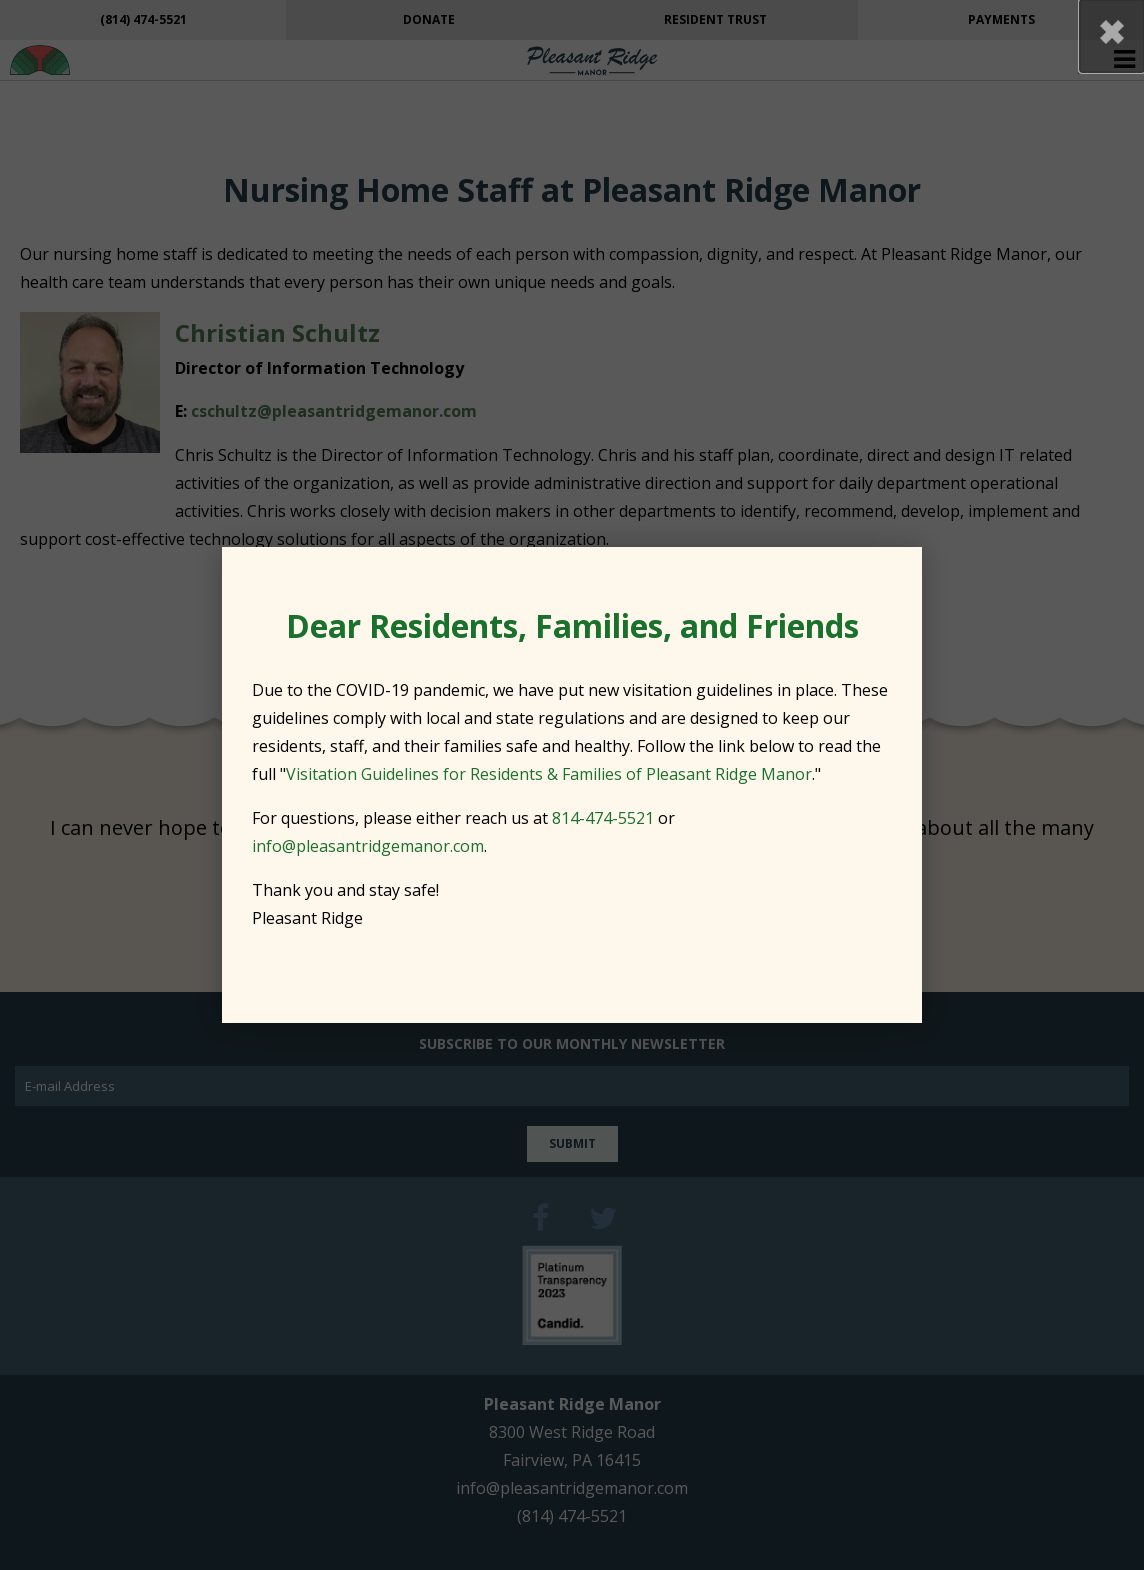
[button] (1112, 36)
